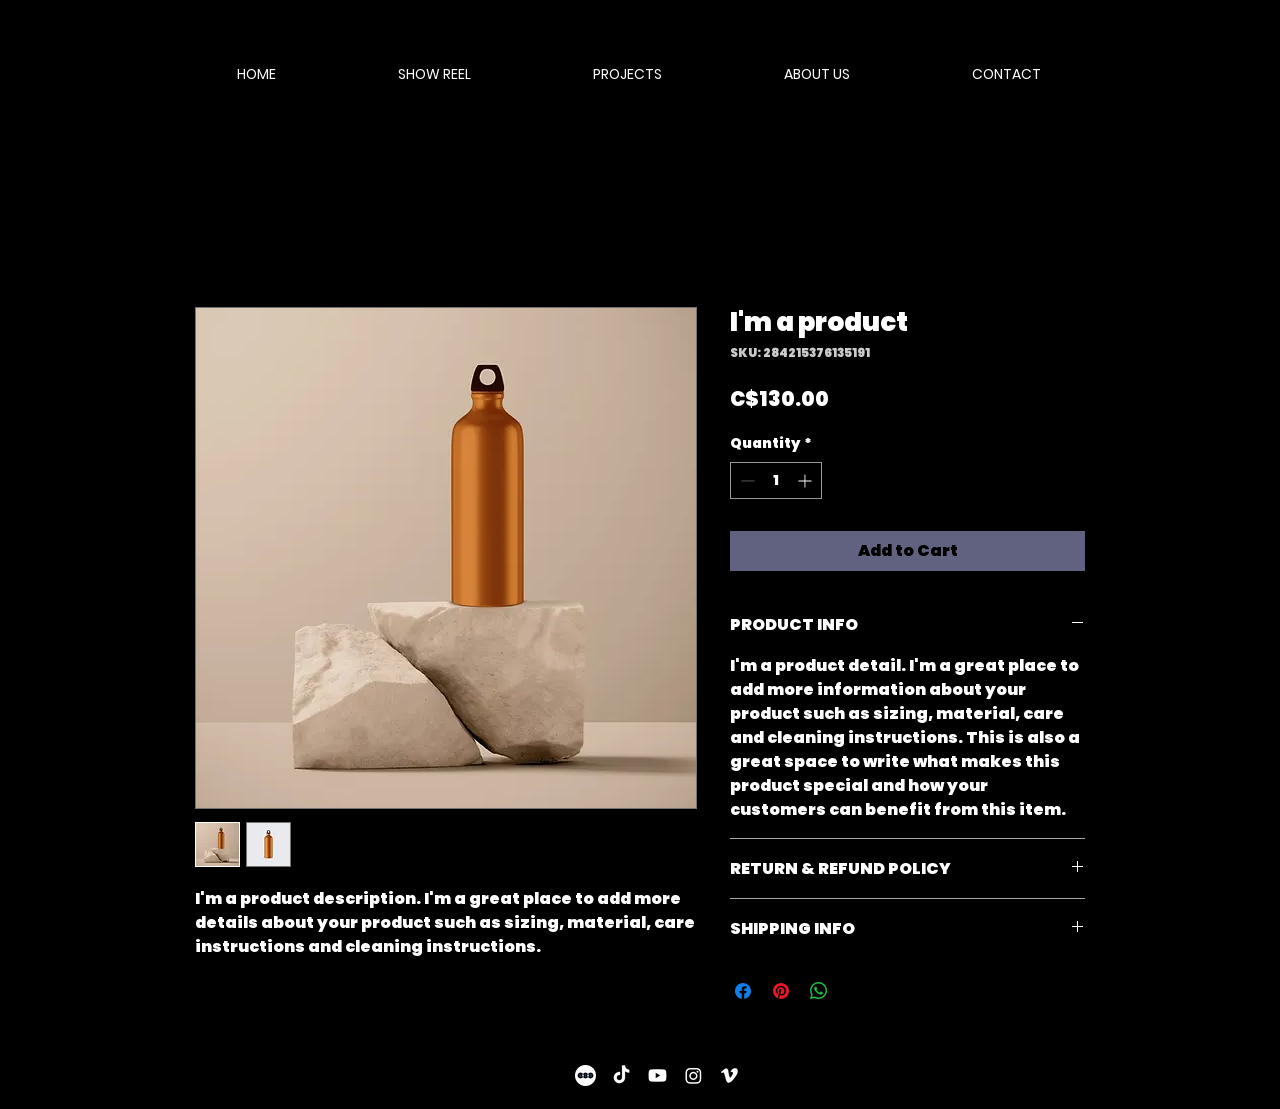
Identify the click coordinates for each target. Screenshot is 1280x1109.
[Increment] (806, 480)
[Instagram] (693, 1075)
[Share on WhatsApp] (819, 991)
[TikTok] (621, 1075)
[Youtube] (657, 1075)
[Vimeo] (729, 1075)
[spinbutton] (776, 480)
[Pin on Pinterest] (781, 991)
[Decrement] (745, 480)
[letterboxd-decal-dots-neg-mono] (585, 1075)
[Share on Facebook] (743, 991)
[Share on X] (857, 991)
